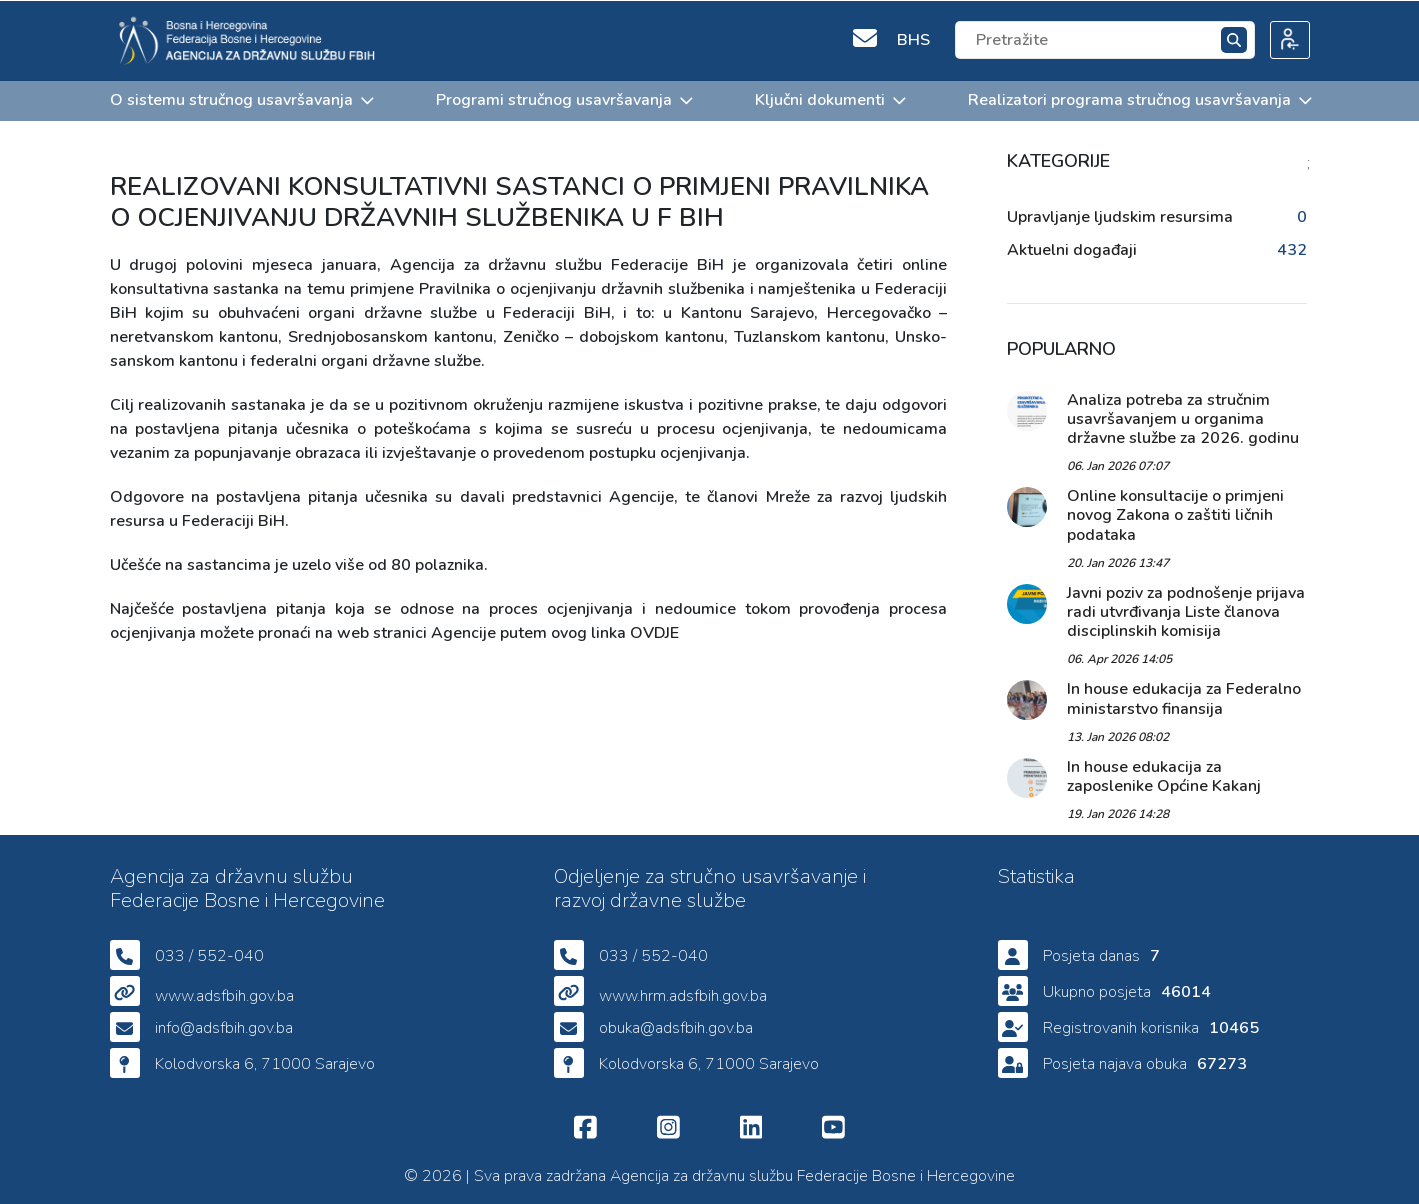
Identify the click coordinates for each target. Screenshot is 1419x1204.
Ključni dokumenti (829, 99)
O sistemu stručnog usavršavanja (241, 99)
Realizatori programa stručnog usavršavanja (1139, 99)
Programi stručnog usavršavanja (563, 99)
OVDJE (654, 632)
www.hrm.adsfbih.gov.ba (683, 996)
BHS (913, 39)
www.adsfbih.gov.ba (224, 996)
